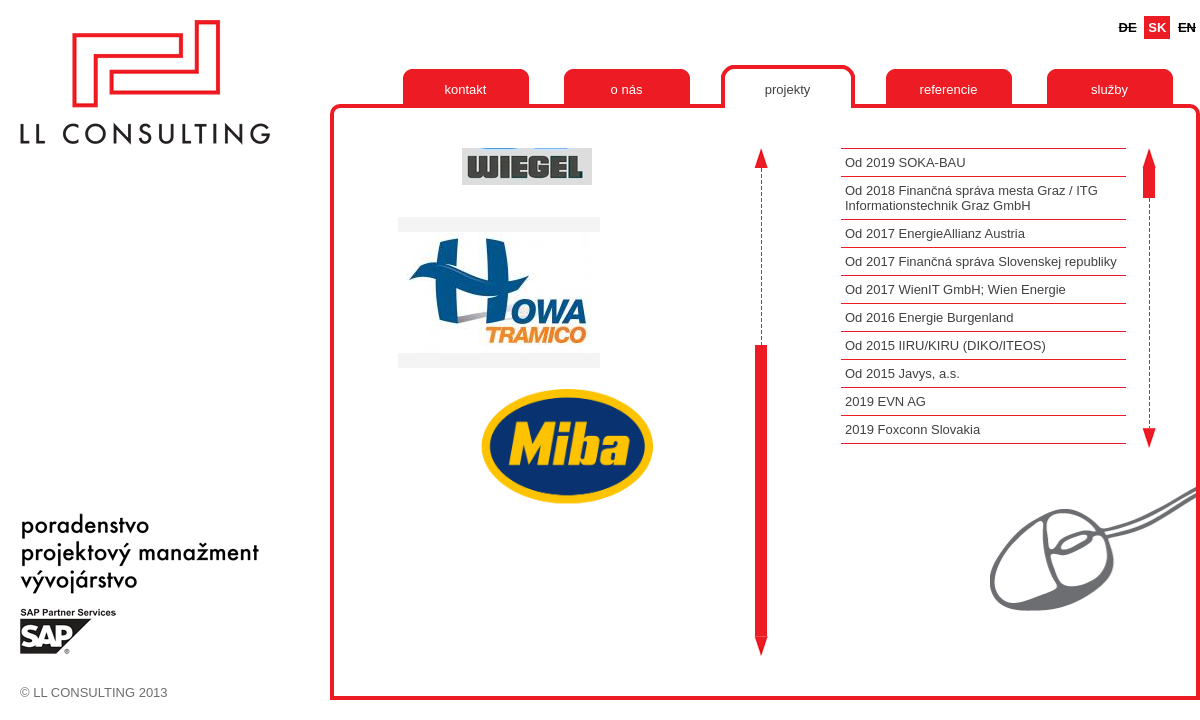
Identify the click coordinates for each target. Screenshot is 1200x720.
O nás (627, 89)
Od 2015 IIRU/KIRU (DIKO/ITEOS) (945, 345)
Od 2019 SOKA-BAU (905, 162)
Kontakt (466, 89)
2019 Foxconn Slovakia (912, 429)
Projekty (788, 89)
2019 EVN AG (885, 401)
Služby (1109, 89)
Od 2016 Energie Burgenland (929, 317)
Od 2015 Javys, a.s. (902, 373)
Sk (1157, 27)
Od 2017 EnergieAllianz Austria (935, 233)
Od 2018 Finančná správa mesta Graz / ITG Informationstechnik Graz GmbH (971, 198)
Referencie (949, 89)
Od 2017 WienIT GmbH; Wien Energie (955, 289)
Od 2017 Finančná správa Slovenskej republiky (981, 261)
